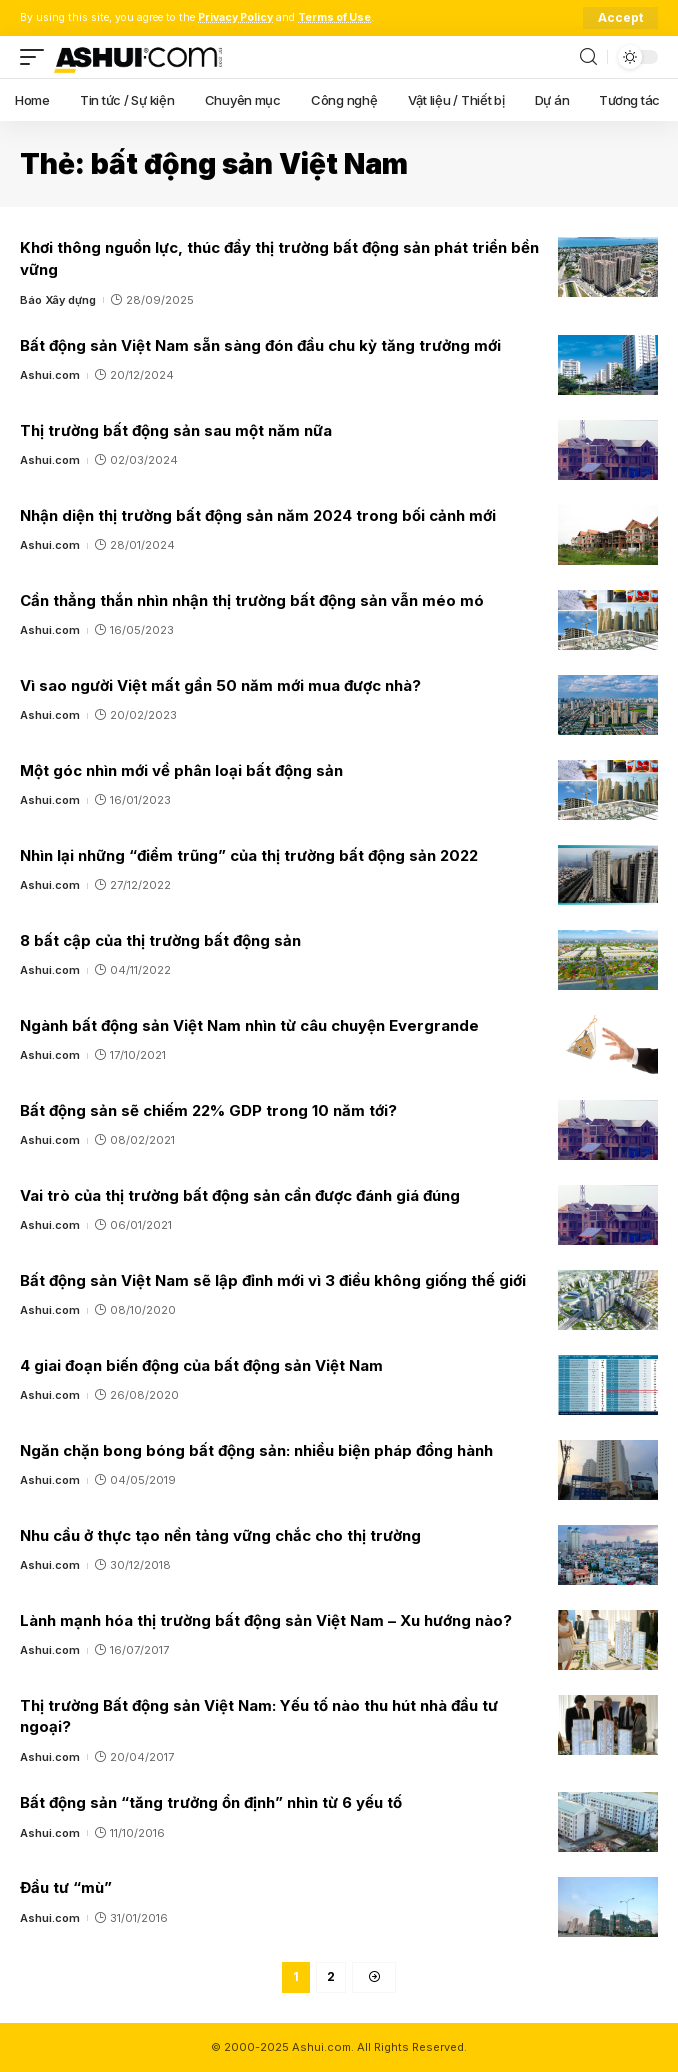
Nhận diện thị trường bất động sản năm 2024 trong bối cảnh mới (258, 515)
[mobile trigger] (37, 57)
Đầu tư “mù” (66, 1887)
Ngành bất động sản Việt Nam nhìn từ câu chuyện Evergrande (249, 1025)
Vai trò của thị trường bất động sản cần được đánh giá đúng (240, 1195)
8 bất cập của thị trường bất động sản (160, 940)
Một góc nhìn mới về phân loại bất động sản (181, 770)
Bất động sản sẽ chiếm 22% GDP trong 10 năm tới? (208, 1110)
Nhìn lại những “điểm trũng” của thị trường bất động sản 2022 (249, 855)
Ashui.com (50, 375)
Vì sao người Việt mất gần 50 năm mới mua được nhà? (220, 685)
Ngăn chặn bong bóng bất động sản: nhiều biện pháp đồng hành (256, 1450)
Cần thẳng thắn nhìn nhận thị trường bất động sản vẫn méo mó (252, 600)
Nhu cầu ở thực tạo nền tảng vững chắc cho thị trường (220, 1535)
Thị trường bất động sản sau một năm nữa (176, 430)
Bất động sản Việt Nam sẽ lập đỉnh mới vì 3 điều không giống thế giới (273, 1280)
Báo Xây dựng (58, 300)
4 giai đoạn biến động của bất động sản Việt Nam (201, 1365)
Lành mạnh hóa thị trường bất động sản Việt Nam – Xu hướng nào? (266, 1620)
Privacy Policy (235, 17)
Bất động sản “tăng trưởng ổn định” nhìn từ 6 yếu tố (211, 1802)
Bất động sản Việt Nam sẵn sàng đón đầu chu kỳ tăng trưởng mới (260, 345)
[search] (588, 57)
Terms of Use (334, 17)
